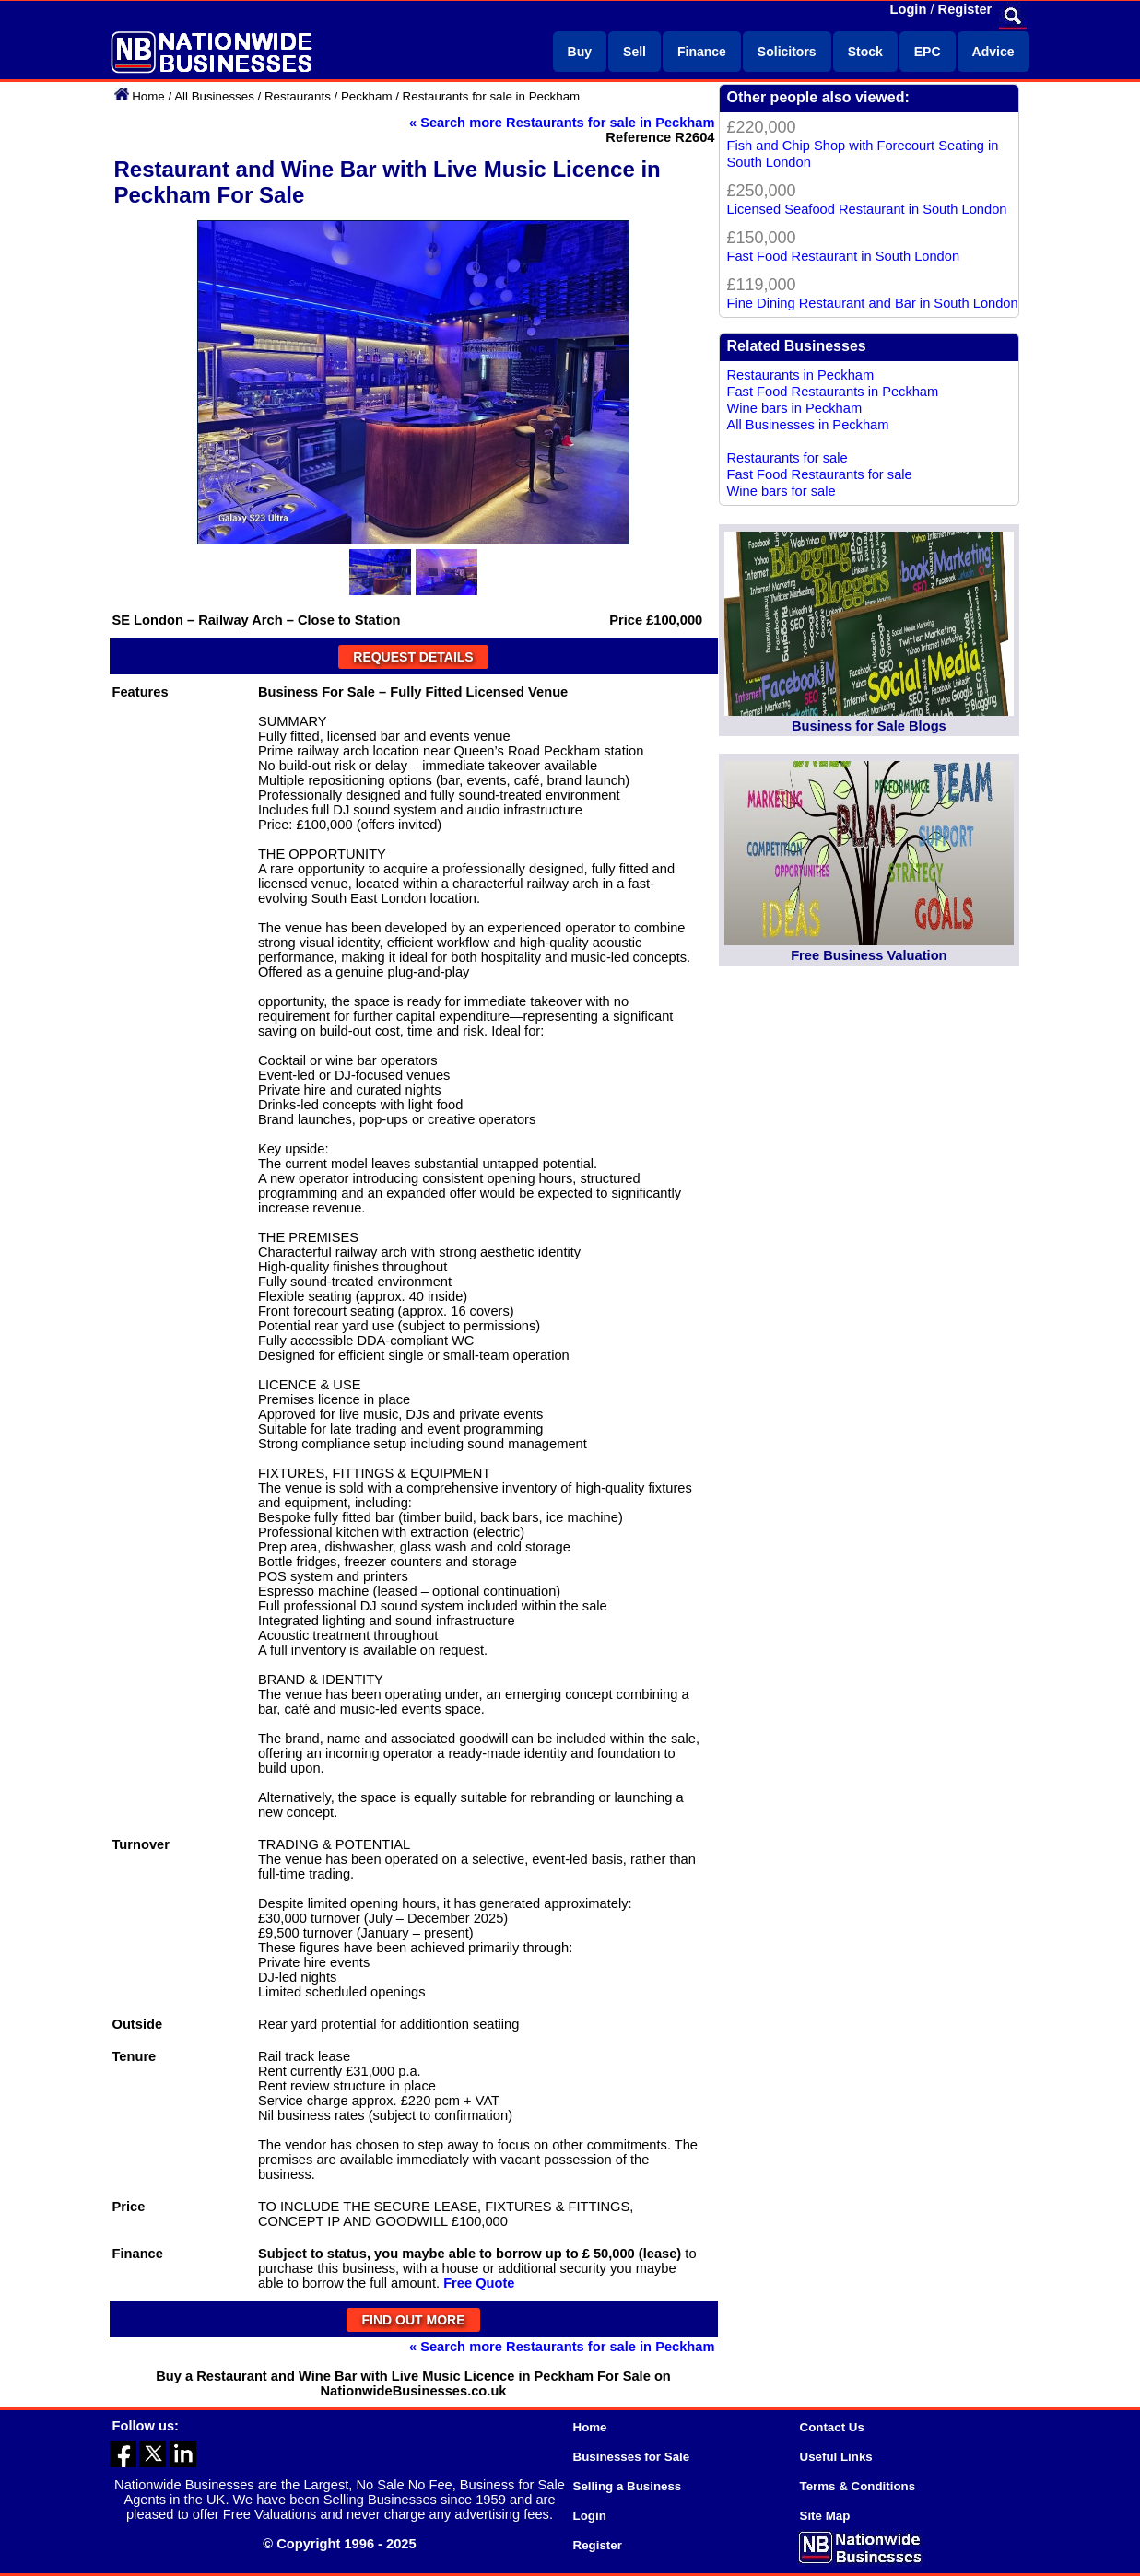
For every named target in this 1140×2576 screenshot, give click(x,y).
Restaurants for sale (787, 458)
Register (965, 9)
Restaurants (297, 96)
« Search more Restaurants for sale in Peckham (562, 122)
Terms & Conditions (858, 2486)
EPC (927, 51)
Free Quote (478, 2283)
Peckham (367, 96)
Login (908, 9)
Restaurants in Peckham (801, 375)
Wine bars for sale (781, 491)
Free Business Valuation (868, 955)
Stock (865, 51)
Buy (580, 51)
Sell (634, 51)
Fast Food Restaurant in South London (843, 256)
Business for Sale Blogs (869, 726)
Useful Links (836, 2457)
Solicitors (787, 51)
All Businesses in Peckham (808, 424)
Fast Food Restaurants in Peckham (833, 391)
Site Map (825, 2516)
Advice (993, 51)
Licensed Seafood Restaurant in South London (867, 209)
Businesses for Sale (631, 2457)
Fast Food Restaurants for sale (819, 474)
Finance (701, 51)
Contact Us (832, 2427)
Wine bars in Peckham (795, 408)
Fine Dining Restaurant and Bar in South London (872, 303)
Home (148, 96)
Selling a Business (627, 2486)
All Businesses (214, 96)
